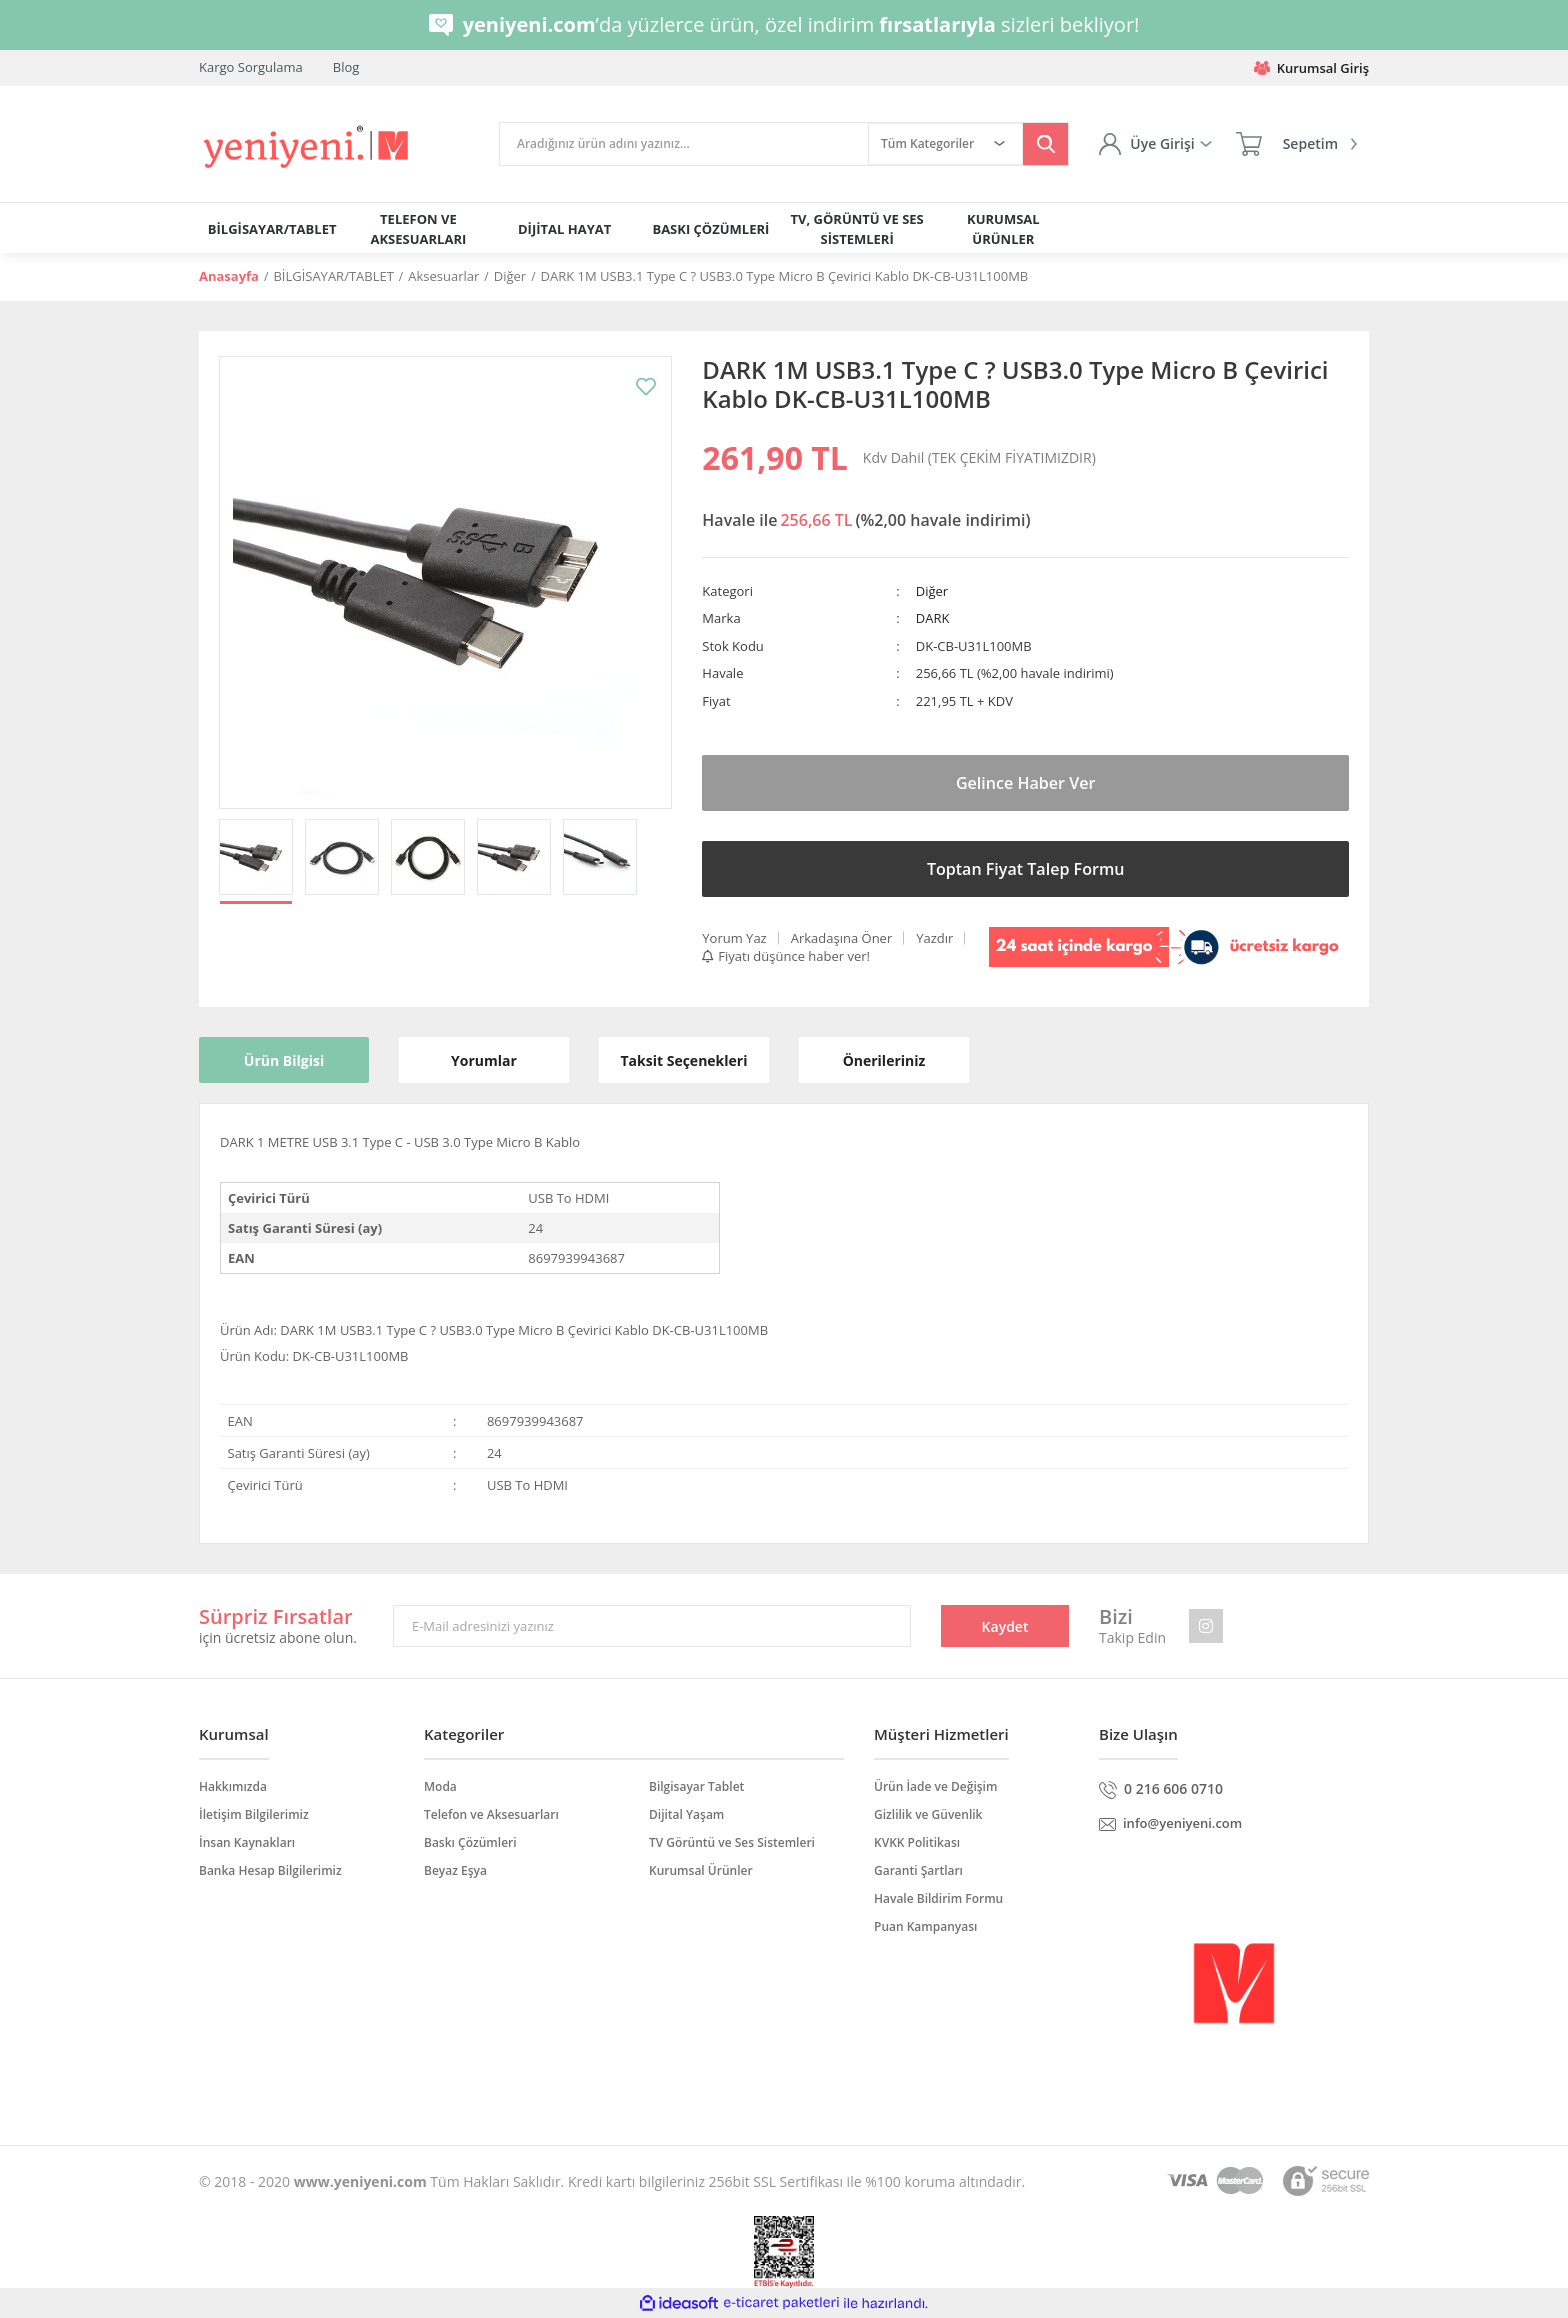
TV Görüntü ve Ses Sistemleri (732, 1842)
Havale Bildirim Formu (938, 1898)
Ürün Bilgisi (284, 1060)
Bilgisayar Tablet (696, 1786)
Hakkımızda (233, 1786)
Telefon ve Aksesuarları (491, 1814)
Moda (440, 1786)
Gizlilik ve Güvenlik (928, 1814)
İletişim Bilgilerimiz (254, 1814)
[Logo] (307, 147)
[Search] (684, 144)
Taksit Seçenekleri (684, 1060)
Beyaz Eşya (455, 1870)
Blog (346, 67)
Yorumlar (484, 1060)
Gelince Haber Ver (1026, 783)
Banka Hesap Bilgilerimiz (270, 1870)
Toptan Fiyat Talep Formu (1025, 869)
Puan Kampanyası (925, 1926)
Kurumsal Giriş (1311, 68)
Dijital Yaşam (686, 1814)
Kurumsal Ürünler (701, 1870)
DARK (933, 618)
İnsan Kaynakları (247, 1842)
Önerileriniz (884, 1060)
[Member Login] (1155, 144)
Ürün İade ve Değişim (935, 1786)
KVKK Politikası (917, 1842)
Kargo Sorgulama (251, 67)
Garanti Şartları (918, 1870)
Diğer (932, 591)
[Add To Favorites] (646, 386)
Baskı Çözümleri (470, 1842)
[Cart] (1296, 144)
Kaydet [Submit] (1005, 1626)
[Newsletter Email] (652, 1626)
